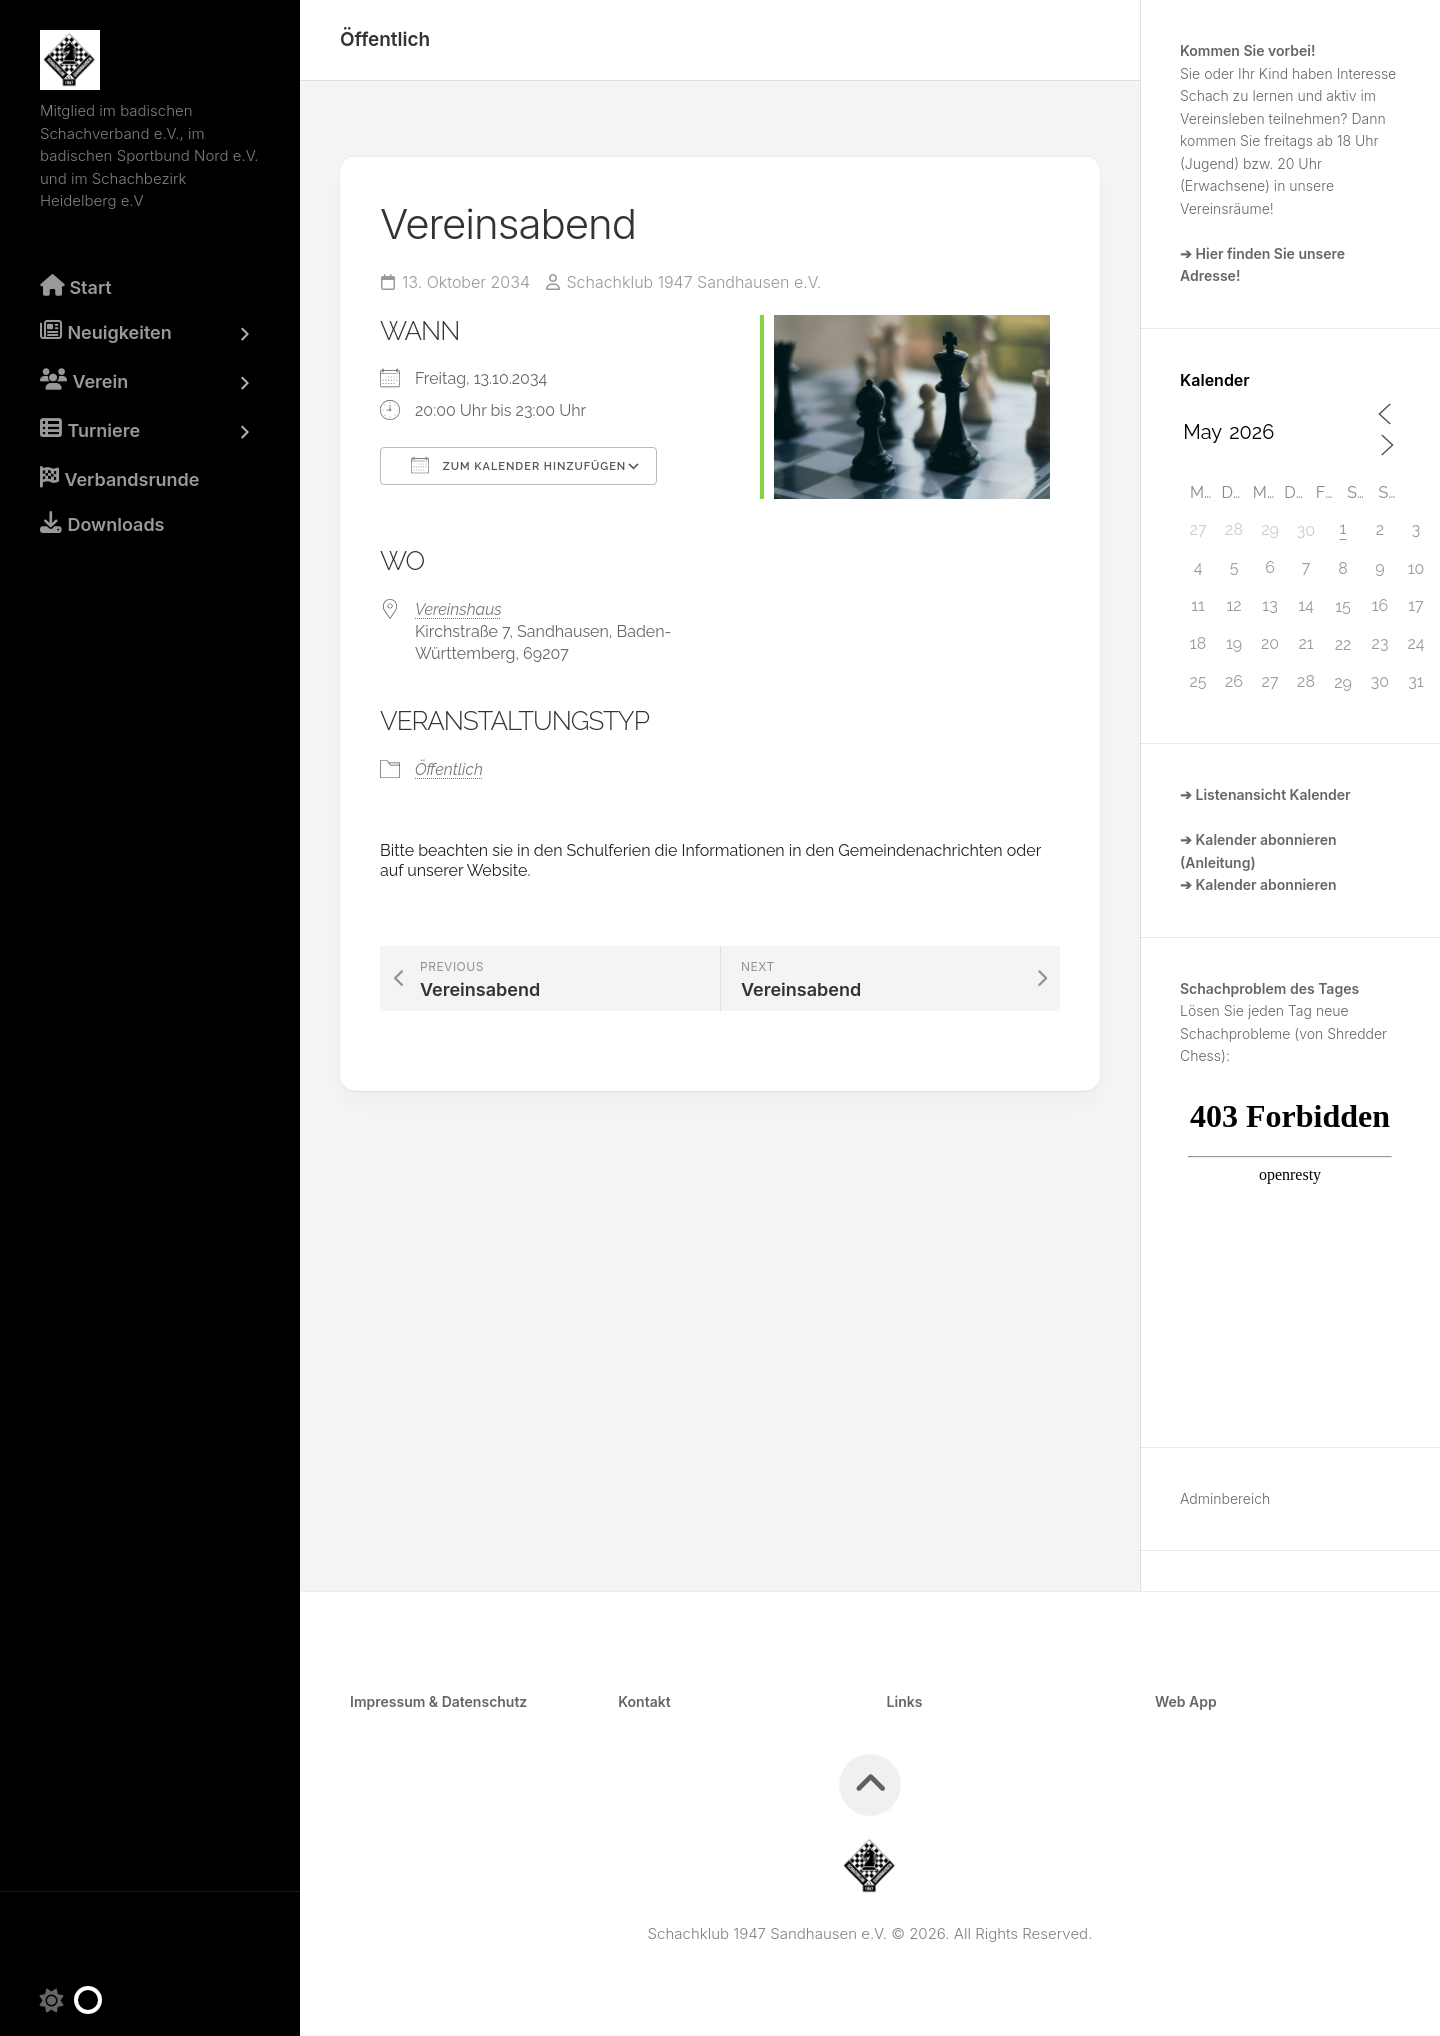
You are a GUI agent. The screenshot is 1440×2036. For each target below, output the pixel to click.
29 (1343, 682)
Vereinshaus (458, 608)
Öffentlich (385, 39)
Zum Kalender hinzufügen (518, 464)
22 (1343, 644)
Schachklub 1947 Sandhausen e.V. (694, 282)
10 (1416, 568)
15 (1343, 606)
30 (1306, 530)
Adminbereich (1225, 1498)
